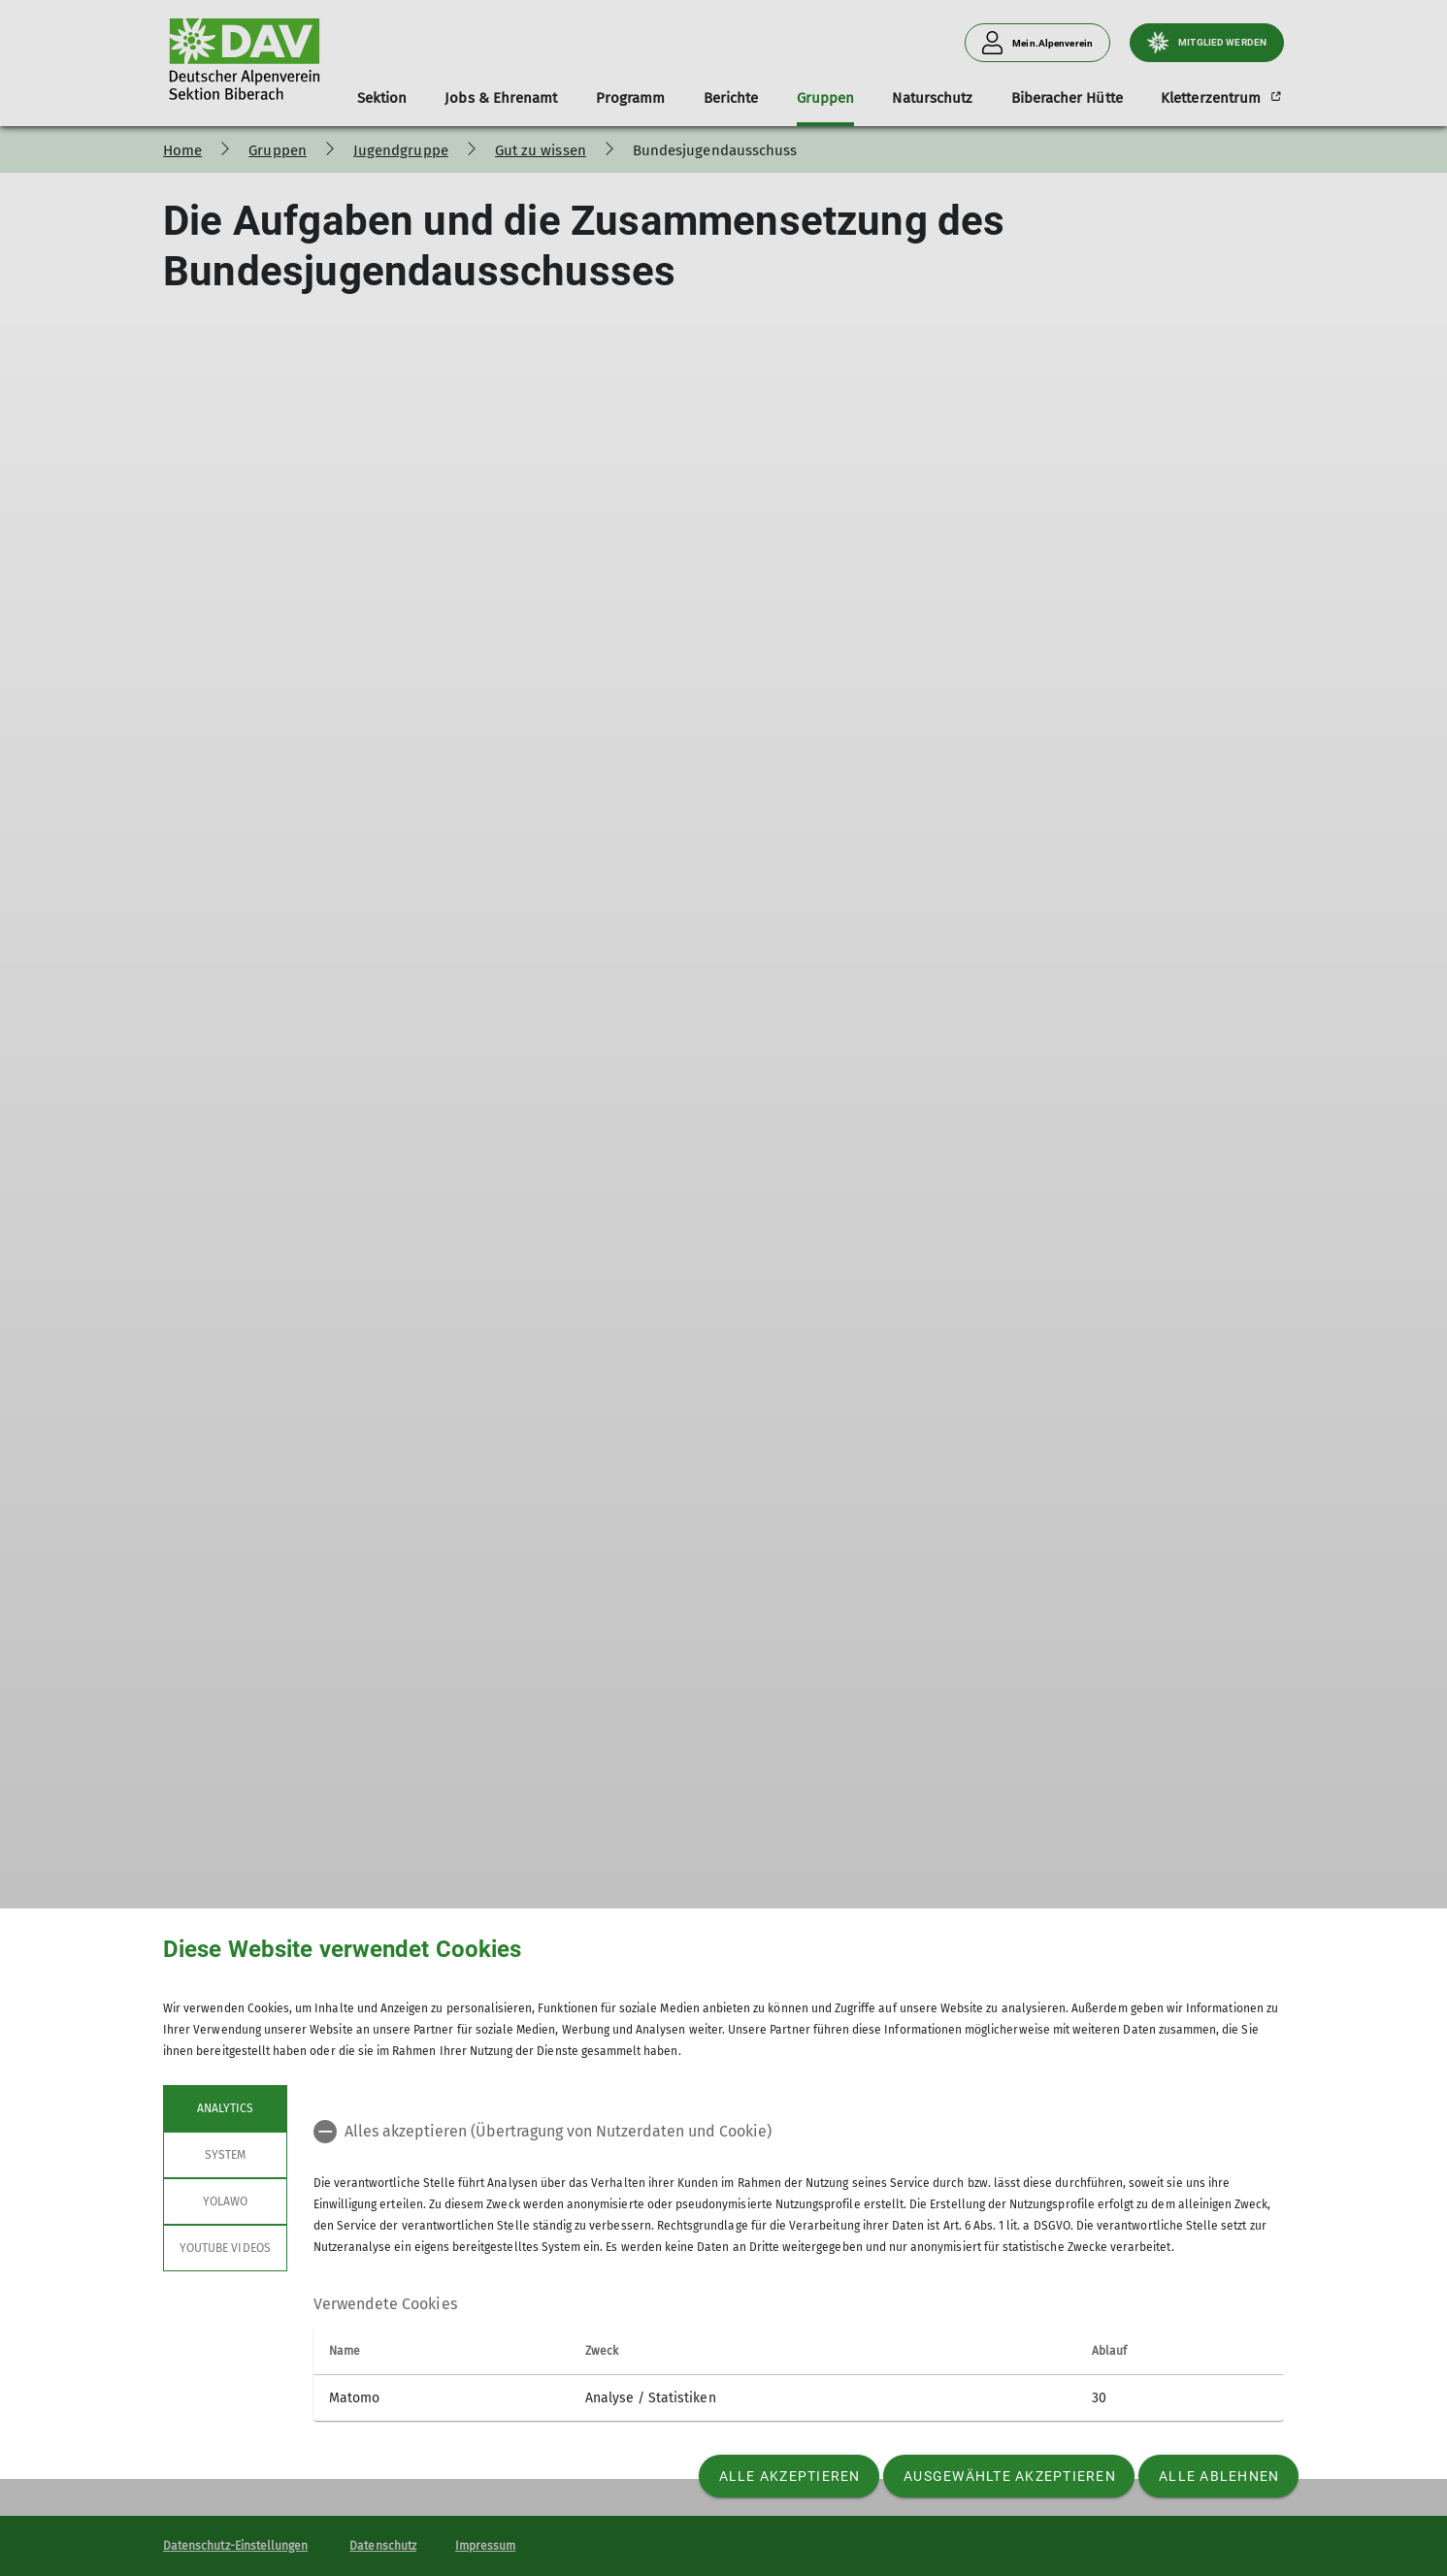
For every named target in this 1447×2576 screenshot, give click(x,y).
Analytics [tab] (225, 2108)
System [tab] (225, 2155)
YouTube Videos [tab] (225, 2248)
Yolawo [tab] (225, 2201)
